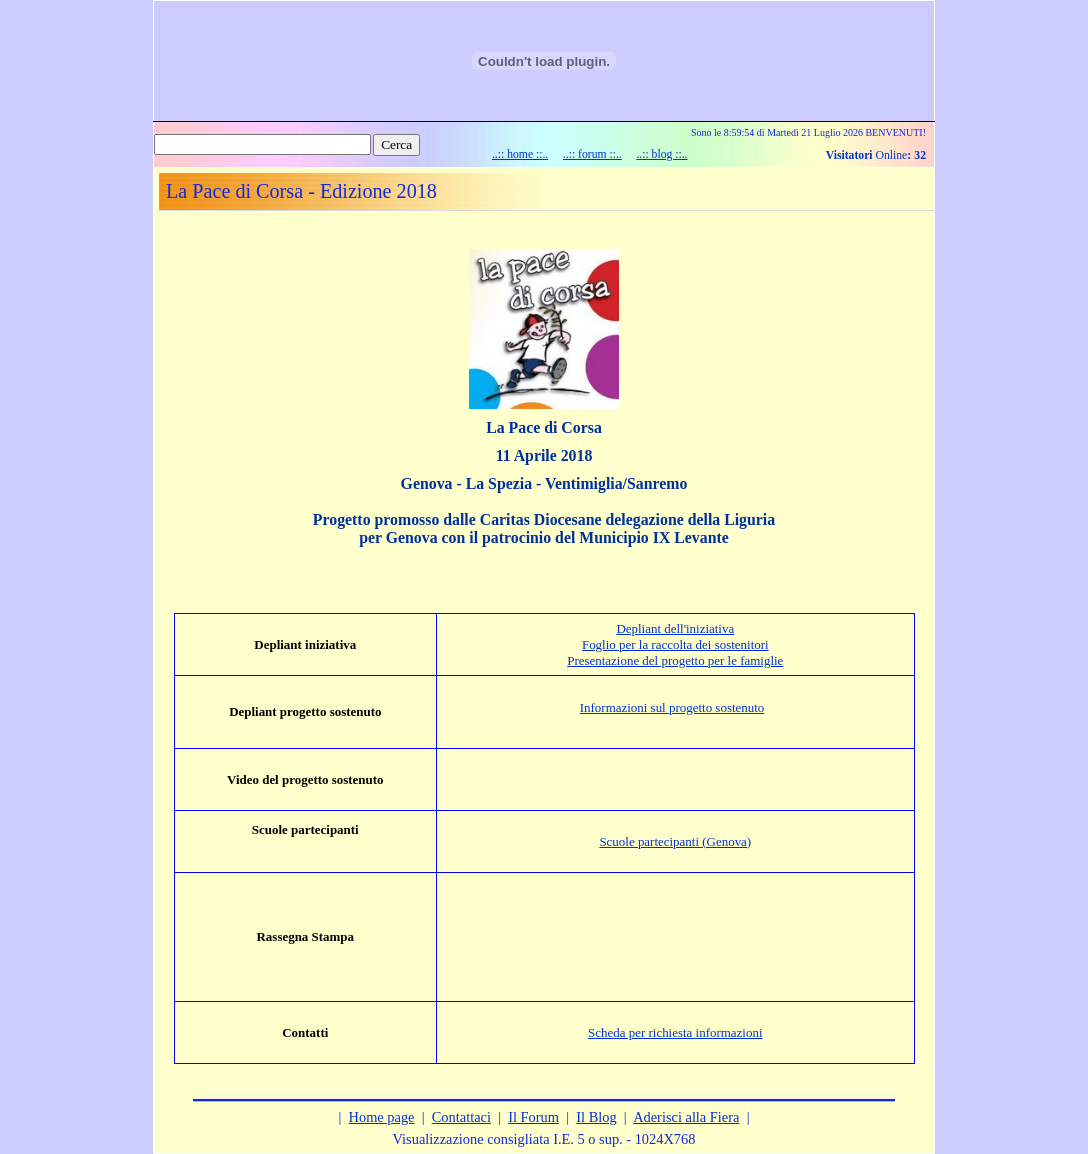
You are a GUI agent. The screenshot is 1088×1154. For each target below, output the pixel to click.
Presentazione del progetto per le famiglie (675, 660)
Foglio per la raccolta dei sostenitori (675, 644)
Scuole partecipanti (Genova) (675, 841)
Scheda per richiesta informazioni (675, 1032)
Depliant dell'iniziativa (675, 628)
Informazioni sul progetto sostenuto (672, 707)
